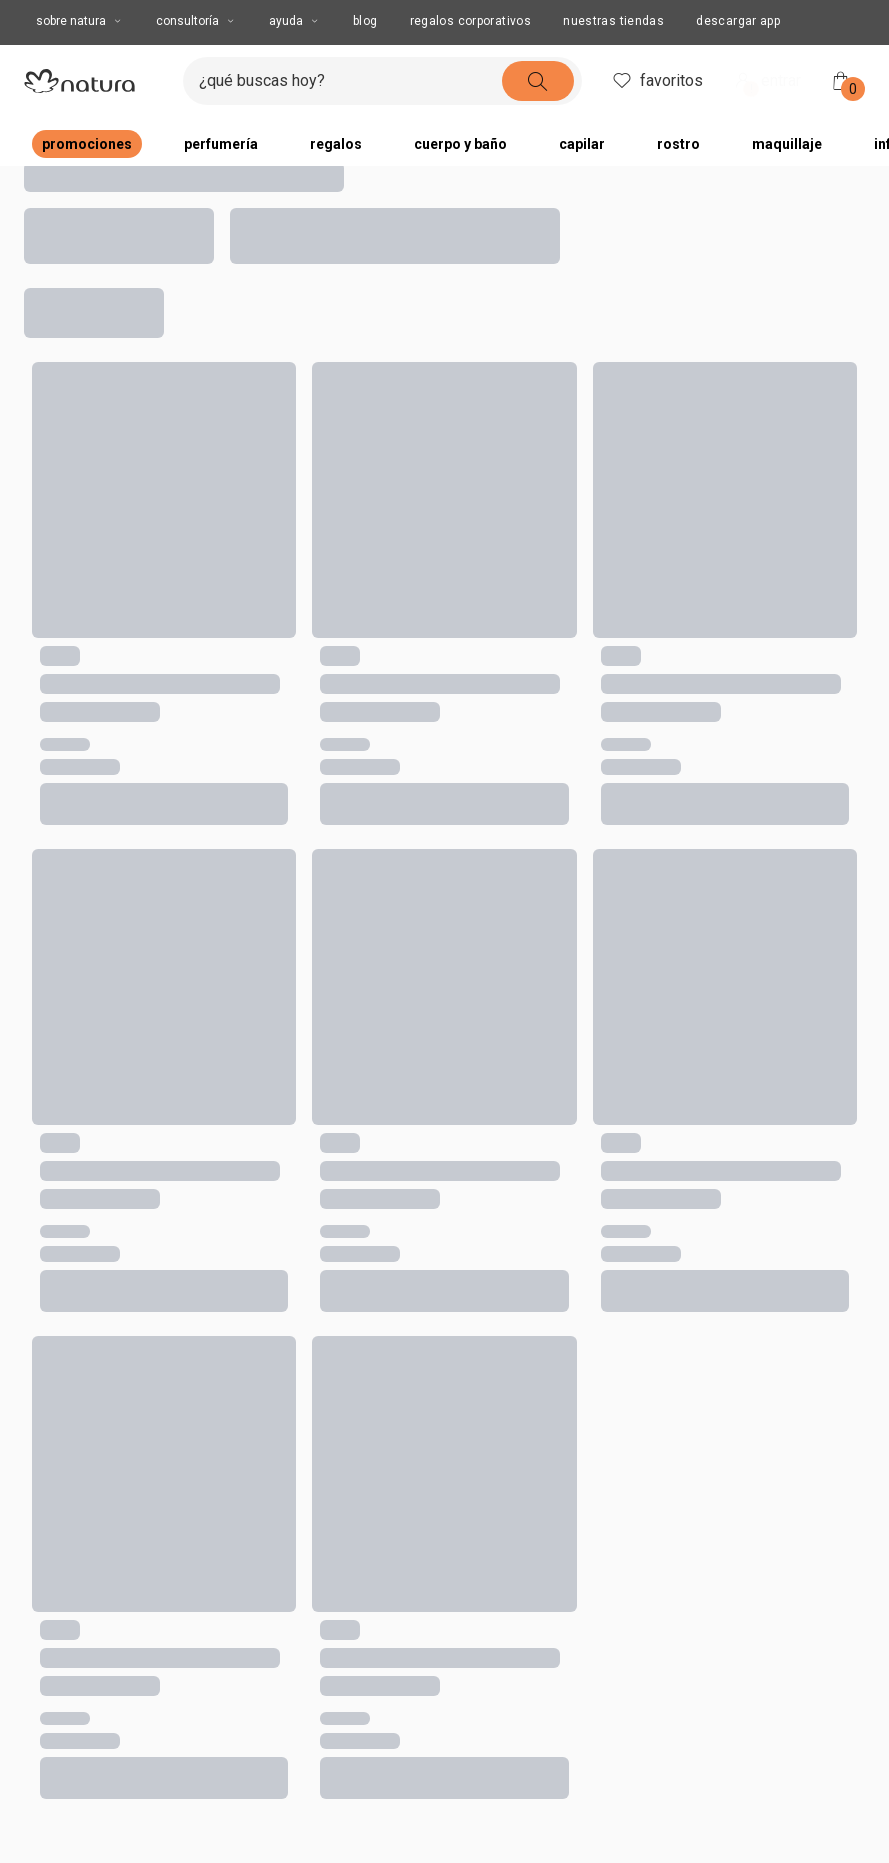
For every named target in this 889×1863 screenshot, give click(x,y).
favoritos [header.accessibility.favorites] (656, 81)
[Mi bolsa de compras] (841, 81)
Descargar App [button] (738, 21)
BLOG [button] (365, 21)
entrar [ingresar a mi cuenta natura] (766, 82)
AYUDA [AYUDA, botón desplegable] (295, 21)
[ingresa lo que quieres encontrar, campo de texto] (350, 81)
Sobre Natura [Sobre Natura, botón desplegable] (80, 21)
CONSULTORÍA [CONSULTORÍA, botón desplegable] (196, 21)
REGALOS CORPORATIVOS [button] (471, 21)
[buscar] (538, 81)
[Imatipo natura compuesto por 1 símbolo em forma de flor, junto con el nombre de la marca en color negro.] (95, 81)
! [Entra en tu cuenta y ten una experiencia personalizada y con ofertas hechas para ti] (751, 89)
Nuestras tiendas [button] (613, 21)
